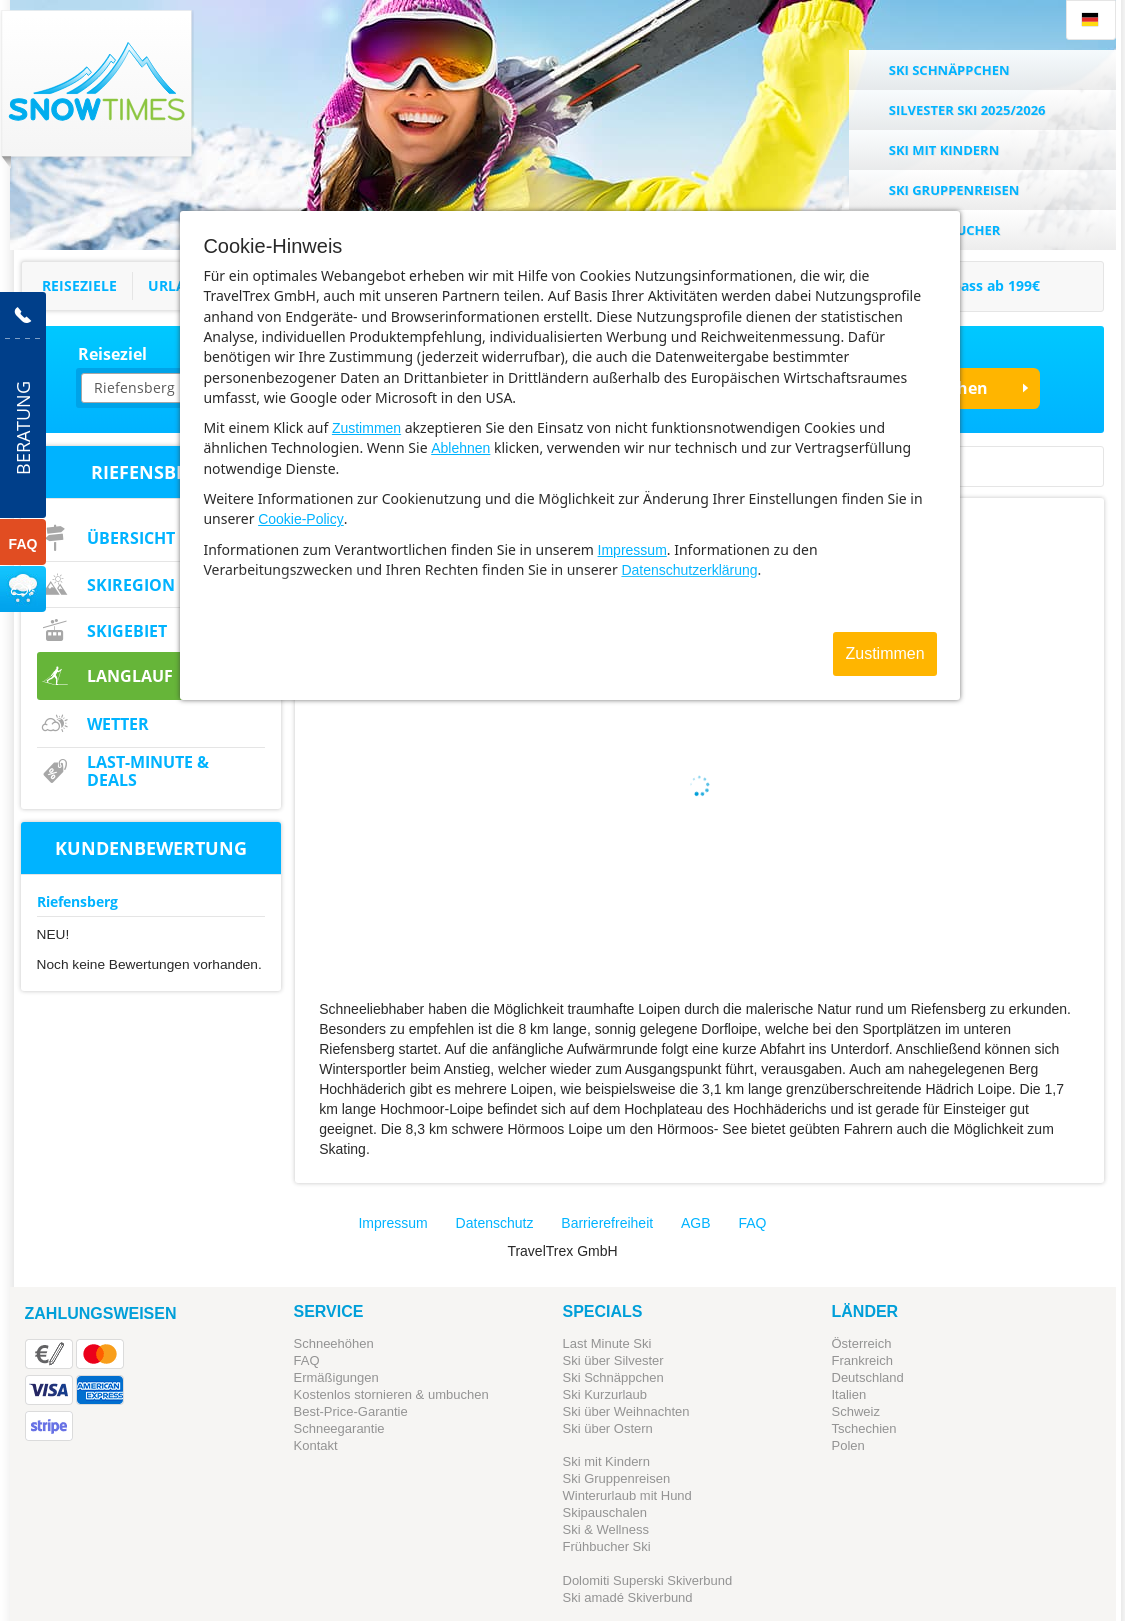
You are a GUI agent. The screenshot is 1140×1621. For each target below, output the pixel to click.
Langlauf (130, 676)
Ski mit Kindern (606, 1461)
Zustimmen (366, 428)
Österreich (862, 1343)
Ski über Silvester (613, 1360)
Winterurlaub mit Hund (627, 1495)
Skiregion (131, 585)
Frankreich (862, 1360)
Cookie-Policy (301, 519)
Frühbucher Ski (607, 1546)
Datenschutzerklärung (689, 570)
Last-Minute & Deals (148, 771)
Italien (849, 1394)
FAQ (753, 1223)
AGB (696, 1223)
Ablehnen (460, 448)
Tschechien (864, 1428)
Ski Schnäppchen (613, 1377)
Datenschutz (495, 1223)
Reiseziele (79, 285)
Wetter (118, 724)
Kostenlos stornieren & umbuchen (391, 1394)
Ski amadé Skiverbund (628, 1597)
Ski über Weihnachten (626, 1411)
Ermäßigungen (336, 1377)
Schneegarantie (339, 1428)
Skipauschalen (605, 1512)
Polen (848, 1445)
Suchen (958, 388)
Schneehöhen (334, 1343)
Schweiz (856, 1411)
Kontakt (316, 1445)
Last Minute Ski (607, 1343)
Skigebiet (127, 631)
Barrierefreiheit (607, 1223)
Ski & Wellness (606, 1529)
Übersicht (131, 538)
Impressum (632, 550)
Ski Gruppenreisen (617, 1478)
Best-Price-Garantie (351, 1411)
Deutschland (868, 1377)
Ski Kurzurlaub (605, 1394)
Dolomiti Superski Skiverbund (648, 1580)
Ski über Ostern (608, 1428)
